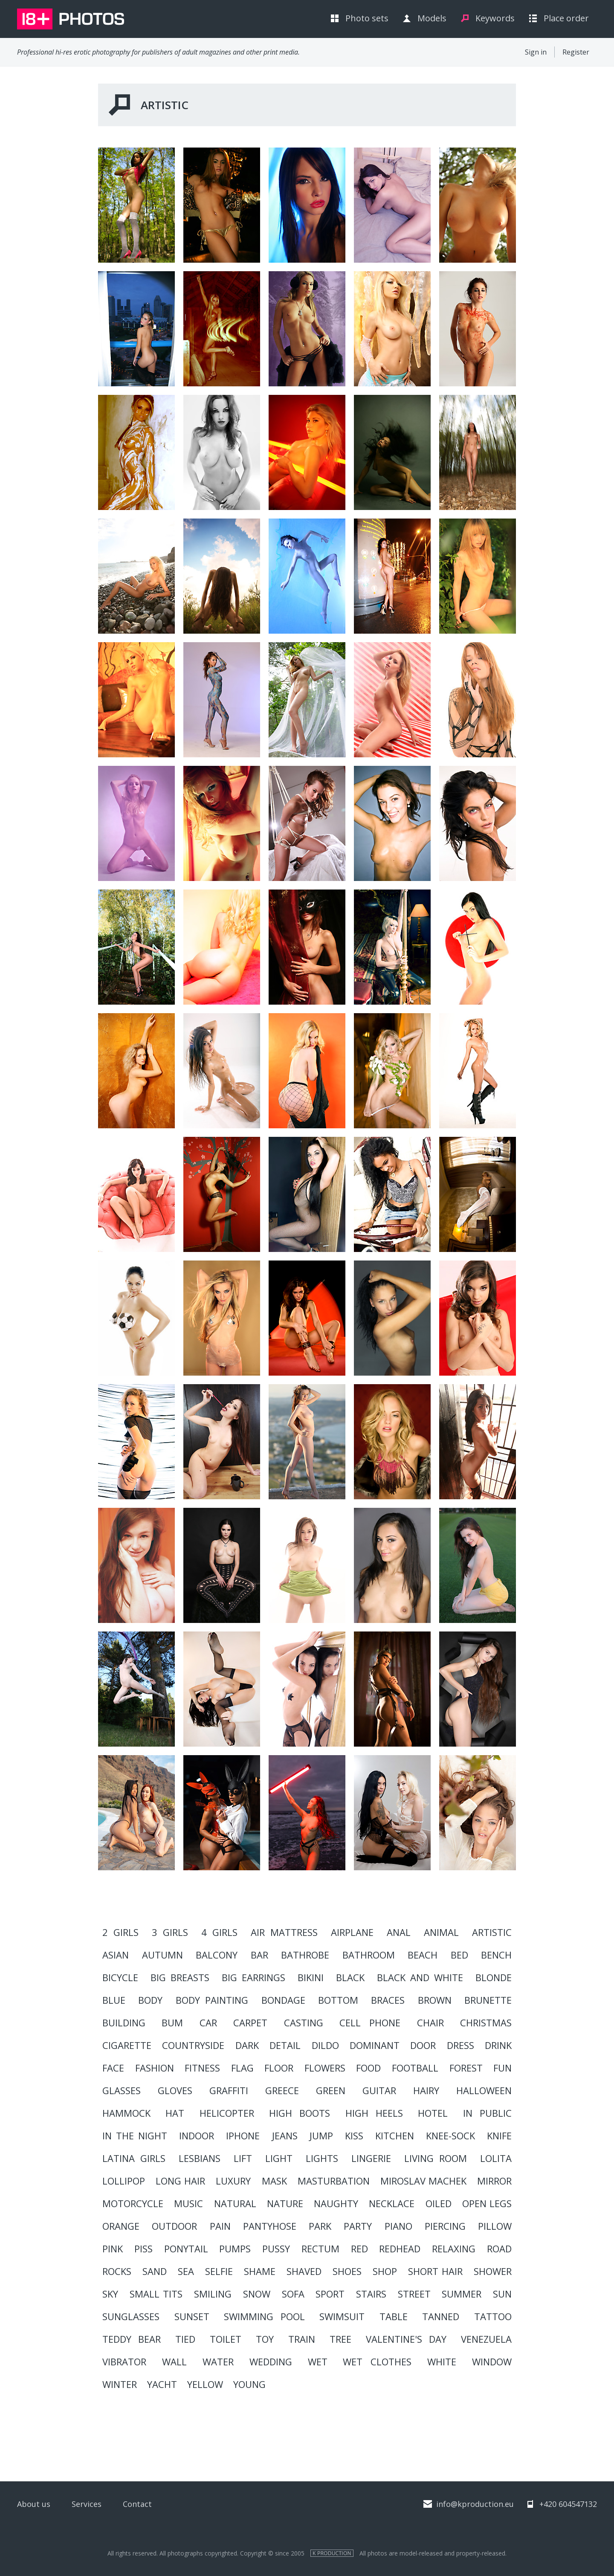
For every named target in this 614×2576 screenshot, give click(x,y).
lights (322, 2158)
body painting (212, 2000)
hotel (433, 2113)
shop (385, 2271)
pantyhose (269, 2226)
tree (340, 2339)
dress (460, 2045)
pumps (235, 2248)
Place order (566, 18)
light (279, 2158)
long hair (180, 2180)
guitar (379, 2090)
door (423, 2045)
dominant (375, 2045)
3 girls (170, 1932)
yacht (162, 2384)
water (218, 2361)
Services (86, 2504)
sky (110, 2293)
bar (259, 1954)
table (393, 2316)
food (368, 2067)
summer (461, 2293)
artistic (492, 1932)
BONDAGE (283, 2000)
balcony (216, 1954)
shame (259, 2271)
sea (186, 2271)
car (208, 2022)
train (301, 2339)
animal (441, 1932)
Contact (137, 2504)
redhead (399, 2248)
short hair (435, 2271)
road (499, 2248)
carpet (250, 2022)
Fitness (202, 2067)
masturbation (334, 2180)
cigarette (126, 2045)
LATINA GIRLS (133, 2158)
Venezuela (486, 2339)
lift (243, 2158)
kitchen (394, 2135)
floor (278, 2067)
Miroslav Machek (423, 2180)
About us (33, 2504)
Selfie (219, 2271)
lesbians (199, 2158)
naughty (336, 2203)
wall (174, 2361)
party (358, 2226)
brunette (488, 2000)
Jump (321, 2135)
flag (242, 2067)
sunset (191, 2316)
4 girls (219, 1932)
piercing (445, 2226)
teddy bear (131, 2339)
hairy (426, 2090)
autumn (162, 1954)
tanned (440, 2316)
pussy (276, 2248)
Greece (282, 2090)
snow (256, 2293)
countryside (193, 2045)
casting (303, 2022)
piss (143, 2248)
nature (285, 2203)
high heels (374, 2113)
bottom (338, 2000)
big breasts (180, 1977)
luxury (233, 2180)
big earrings (253, 1977)
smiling (213, 2293)
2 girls (120, 1932)
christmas (486, 2022)
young (249, 2384)
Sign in (536, 52)
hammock (126, 2113)
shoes (347, 2271)
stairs (371, 2293)
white (441, 2361)
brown (435, 2000)
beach (422, 1954)
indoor (196, 2135)
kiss (354, 2135)
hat (174, 2113)
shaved (304, 2271)
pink (112, 2248)
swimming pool (264, 2316)
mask (274, 2180)
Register (575, 52)
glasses (121, 2090)
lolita (496, 2158)
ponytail (186, 2248)
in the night (134, 2135)
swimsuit (342, 2316)
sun (502, 2293)
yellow (205, 2384)
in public (487, 2113)
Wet (317, 2361)
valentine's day (406, 2339)
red (359, 2248)
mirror (494, 2180)
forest (466, 2067)
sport (330, 2293)
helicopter (227, 2113)
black (350, 1977)
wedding (270, 2361)
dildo (325, 2045)
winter (119, 2384)
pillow (495, 2226)
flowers (324, 2067)
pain (220, 2226)
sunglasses (130, 2316)
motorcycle (132, 2203)
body (150, 2000)
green (330, 2090)
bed (459, 1954)
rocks (116, 2271)
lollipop (123, 2180)
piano (398, 2226)
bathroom (368, 1954)
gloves (175, 2090)
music (188, 2203)
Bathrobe (305, 1954)
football (415, 2067)
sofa (293, 2293)
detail (285, 2045)
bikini (311, 1977)
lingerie (371, 2158)
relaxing (453, 2248)
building (123, 2022)
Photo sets (366, 18)
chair (430, 2022)
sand (154, 2271)
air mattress (284, 1932)
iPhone (243, 2135)
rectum (320, 2248)
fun (502, 2067)
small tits (156, 2293)
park (320, 2226)
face (113, 2067)
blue (113, 2000)
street (414, 2293)
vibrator (124, 2361)
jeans (285, 2135)
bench (496, 1954)
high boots (299, 2113)
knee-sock (450, 2135)
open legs (487, 2203)
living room (435, 2158)
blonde (493, 1977)
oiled (439, 2203)
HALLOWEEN (484, 2090)
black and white (420, 1977)
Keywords (495, 18)
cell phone (369, 2022)
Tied (185, 2339)
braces (388, 2000)
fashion (154, 2067)
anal (399, 1932)
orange (120, 2226)
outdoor (174, 2226)
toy (265, 2339)
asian (115, 1954)
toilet (225, 2339)
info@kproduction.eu (475, 2504)
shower (493, 2271)
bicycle (120, 1977)
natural (235, 2203)
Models (431, 18)
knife (499, 2135)
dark (247, 2045)
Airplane (352, 1932)
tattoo (493, 2316)
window (492, 2361)
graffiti (228, 2090)
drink (498, 2045)
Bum (172, 2022)
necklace (391, 2203)
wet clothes (377, 2361)
